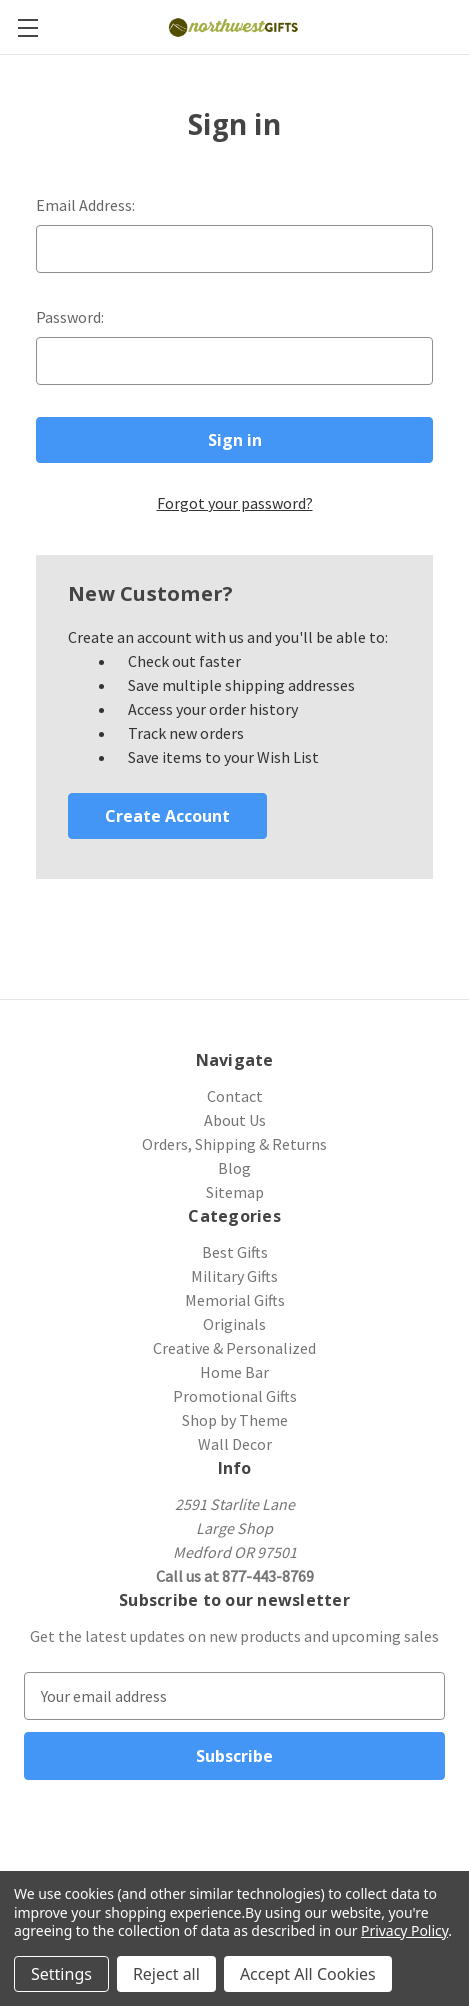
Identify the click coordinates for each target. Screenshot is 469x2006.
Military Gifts (234, 1276)
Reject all (166, 1974)
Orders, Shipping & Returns (234, 1144)
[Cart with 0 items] (457, 26)
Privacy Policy (404, 1930)
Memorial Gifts (235, 1300)
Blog (234, 1168)
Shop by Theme (235, 1420)
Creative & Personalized (234, 1348)
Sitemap (235, 1192)
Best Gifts (235, 1252)
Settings (61, 1974)
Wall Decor (235, 1444)
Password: (70, 317)
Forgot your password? (235, 503)
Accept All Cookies (308, 1974)
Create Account (167, 816)
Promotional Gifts (235, 1396)
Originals (234, 1324)
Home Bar (234, 1372)
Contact (235, 1096)
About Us (235, 1120)
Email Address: (85, 205)
